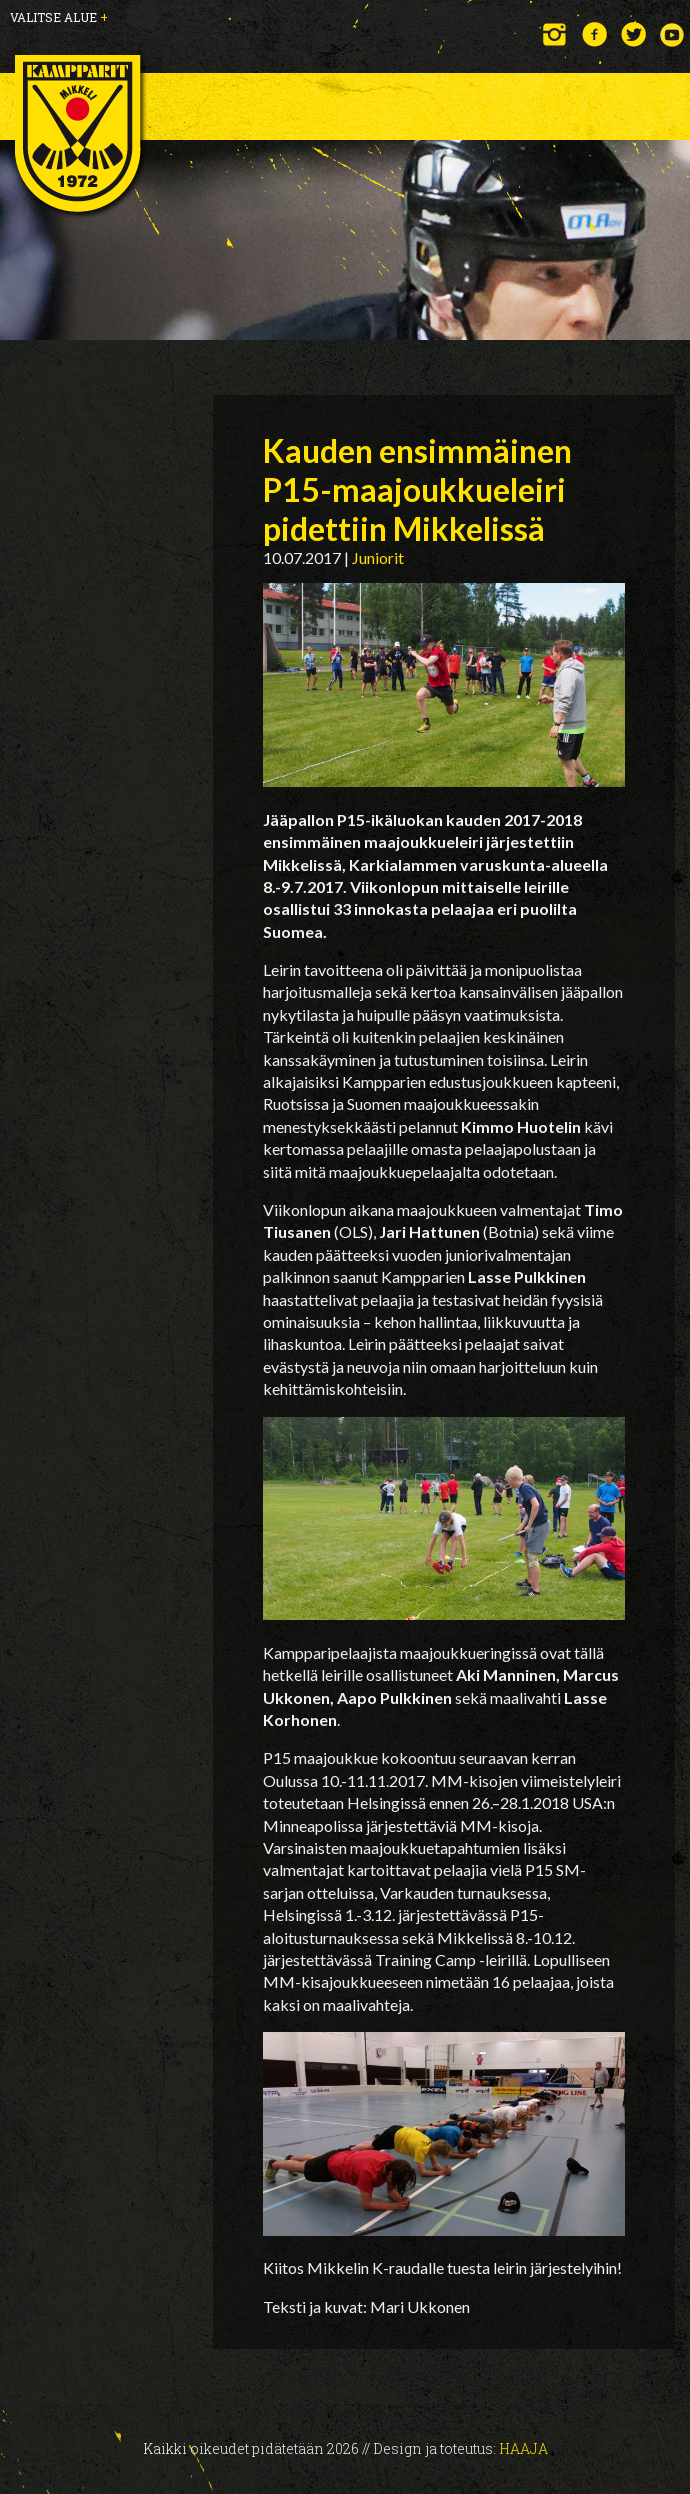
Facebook (594, 34)
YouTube (672, 34)
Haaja (523, 2448)
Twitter (633, 34)
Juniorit (378, 557)
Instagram (555, 34)
